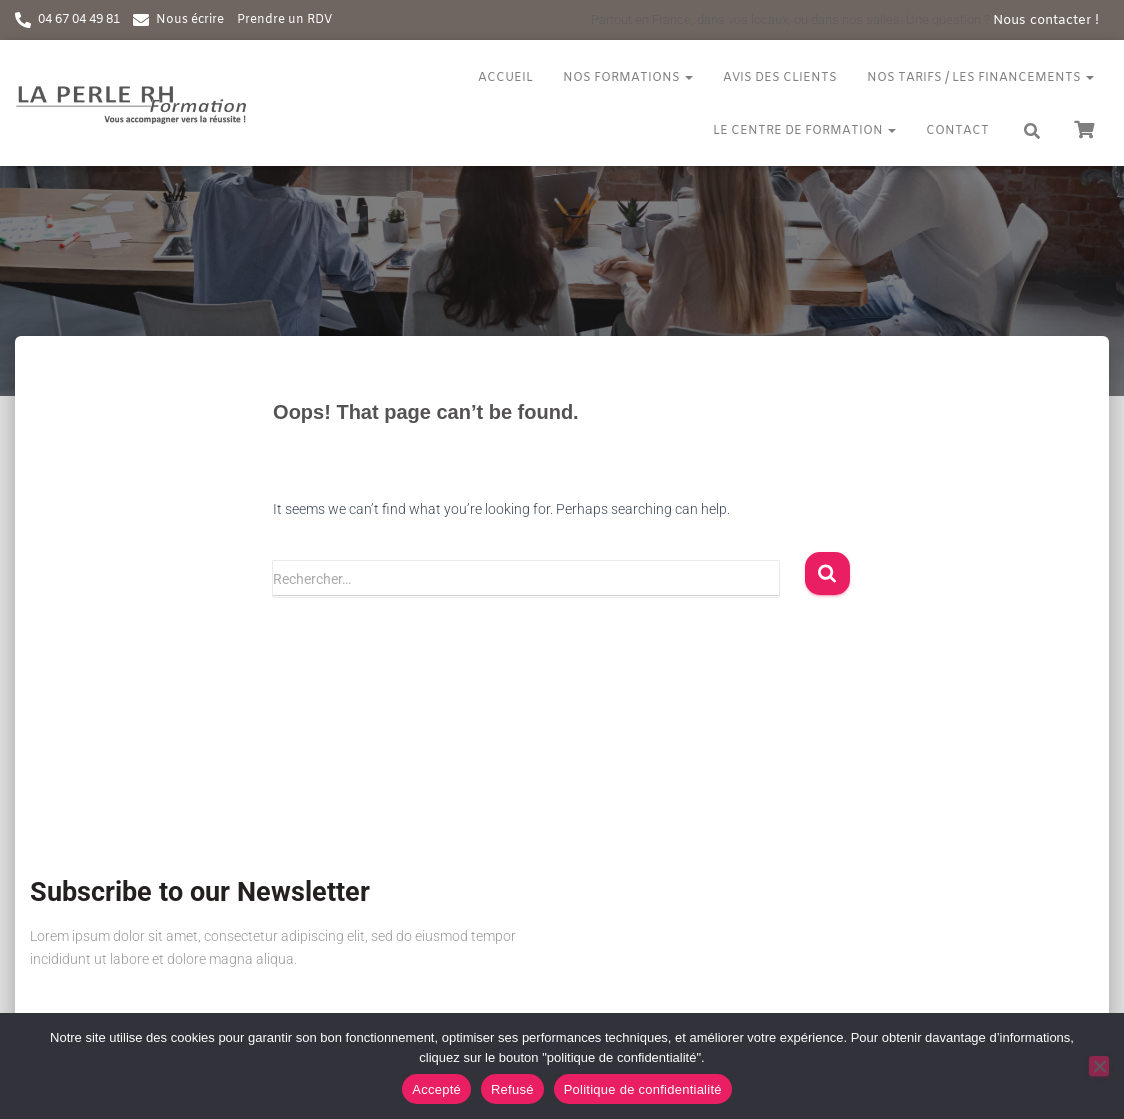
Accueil (505, 78)
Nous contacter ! (1046, 20)
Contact (957, 131)
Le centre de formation (804, 131)
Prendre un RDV (284, 20)
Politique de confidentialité (643, 1089)
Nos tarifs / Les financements (980, 78)
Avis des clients (780, 78)
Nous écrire (190, 20)
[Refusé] (1099, 1066)
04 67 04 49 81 (79, 20)
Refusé (512, 1089)
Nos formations (628, 78)
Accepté (436, 1089)
